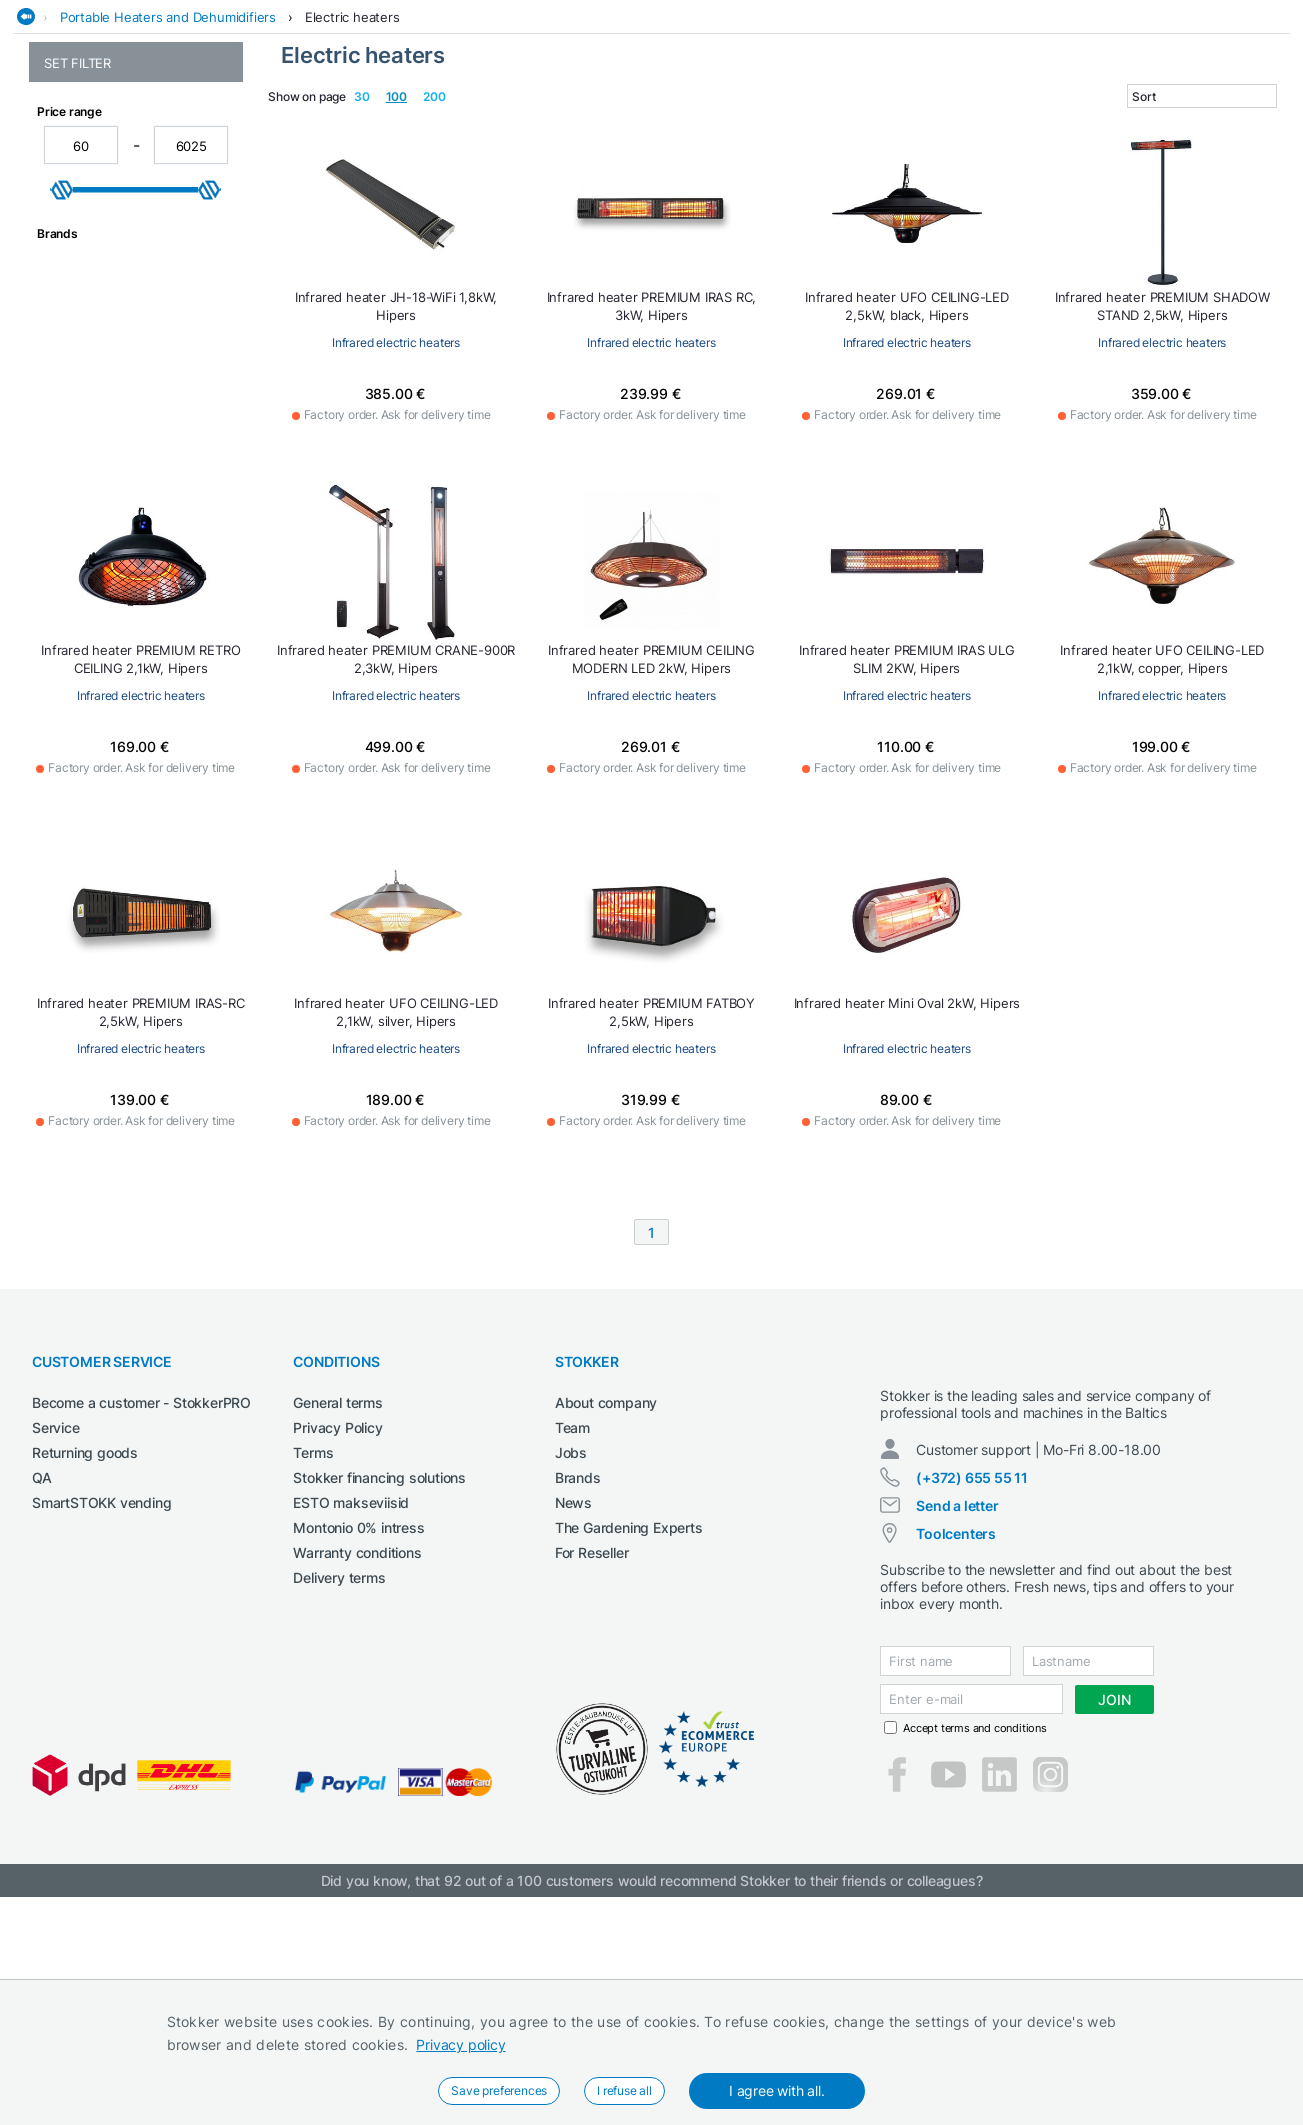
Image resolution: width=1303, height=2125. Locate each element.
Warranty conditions (357, 1762)
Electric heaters (352, 163)
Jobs (571, 1662)
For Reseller (592, 1762)
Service (56, 1637)
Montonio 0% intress (358, 1737)
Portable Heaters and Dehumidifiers (168, 163)
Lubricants (942, 123)
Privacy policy (460, 2044)
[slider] (62, 467)
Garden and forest (826, 123)
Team (572, 1637)
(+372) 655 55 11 (972, 1705)
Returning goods (85, 1662)
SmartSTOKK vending (101, 1712)
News (573, 1712)
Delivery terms (339, 1787)
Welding (1023, 123)
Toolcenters (956, 1761)
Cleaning (346, 123)
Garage (723, 123)
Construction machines (473, 123)
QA (42, 1687)
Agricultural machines (223, 123)
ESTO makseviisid (351, 1712)
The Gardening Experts (629, 1737)
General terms (337, 1612)
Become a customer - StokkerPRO (141, 1612)
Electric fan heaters (104, 234)
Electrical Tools (626, 123)
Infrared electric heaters (119, 255)
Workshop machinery (1137, 123)
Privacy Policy (337, 1637)
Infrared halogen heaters (121, 276)
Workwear (1260, 123)
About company (606, 1612)
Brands (578, 1687)
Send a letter (957, 1733)
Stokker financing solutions (379, 1687)
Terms (313, 1662)
